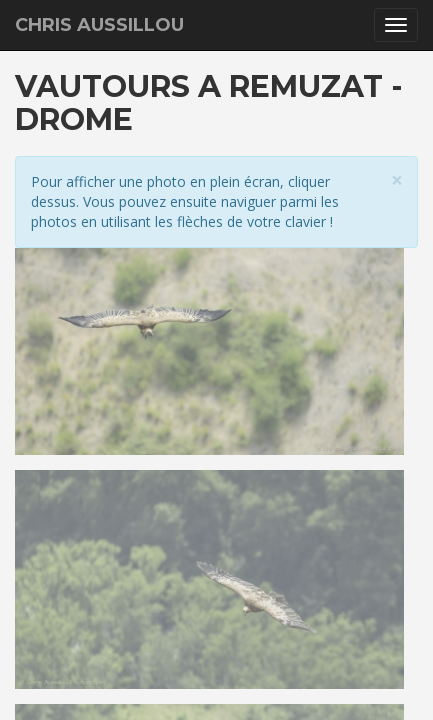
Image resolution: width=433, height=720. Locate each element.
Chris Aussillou (99, 25)
